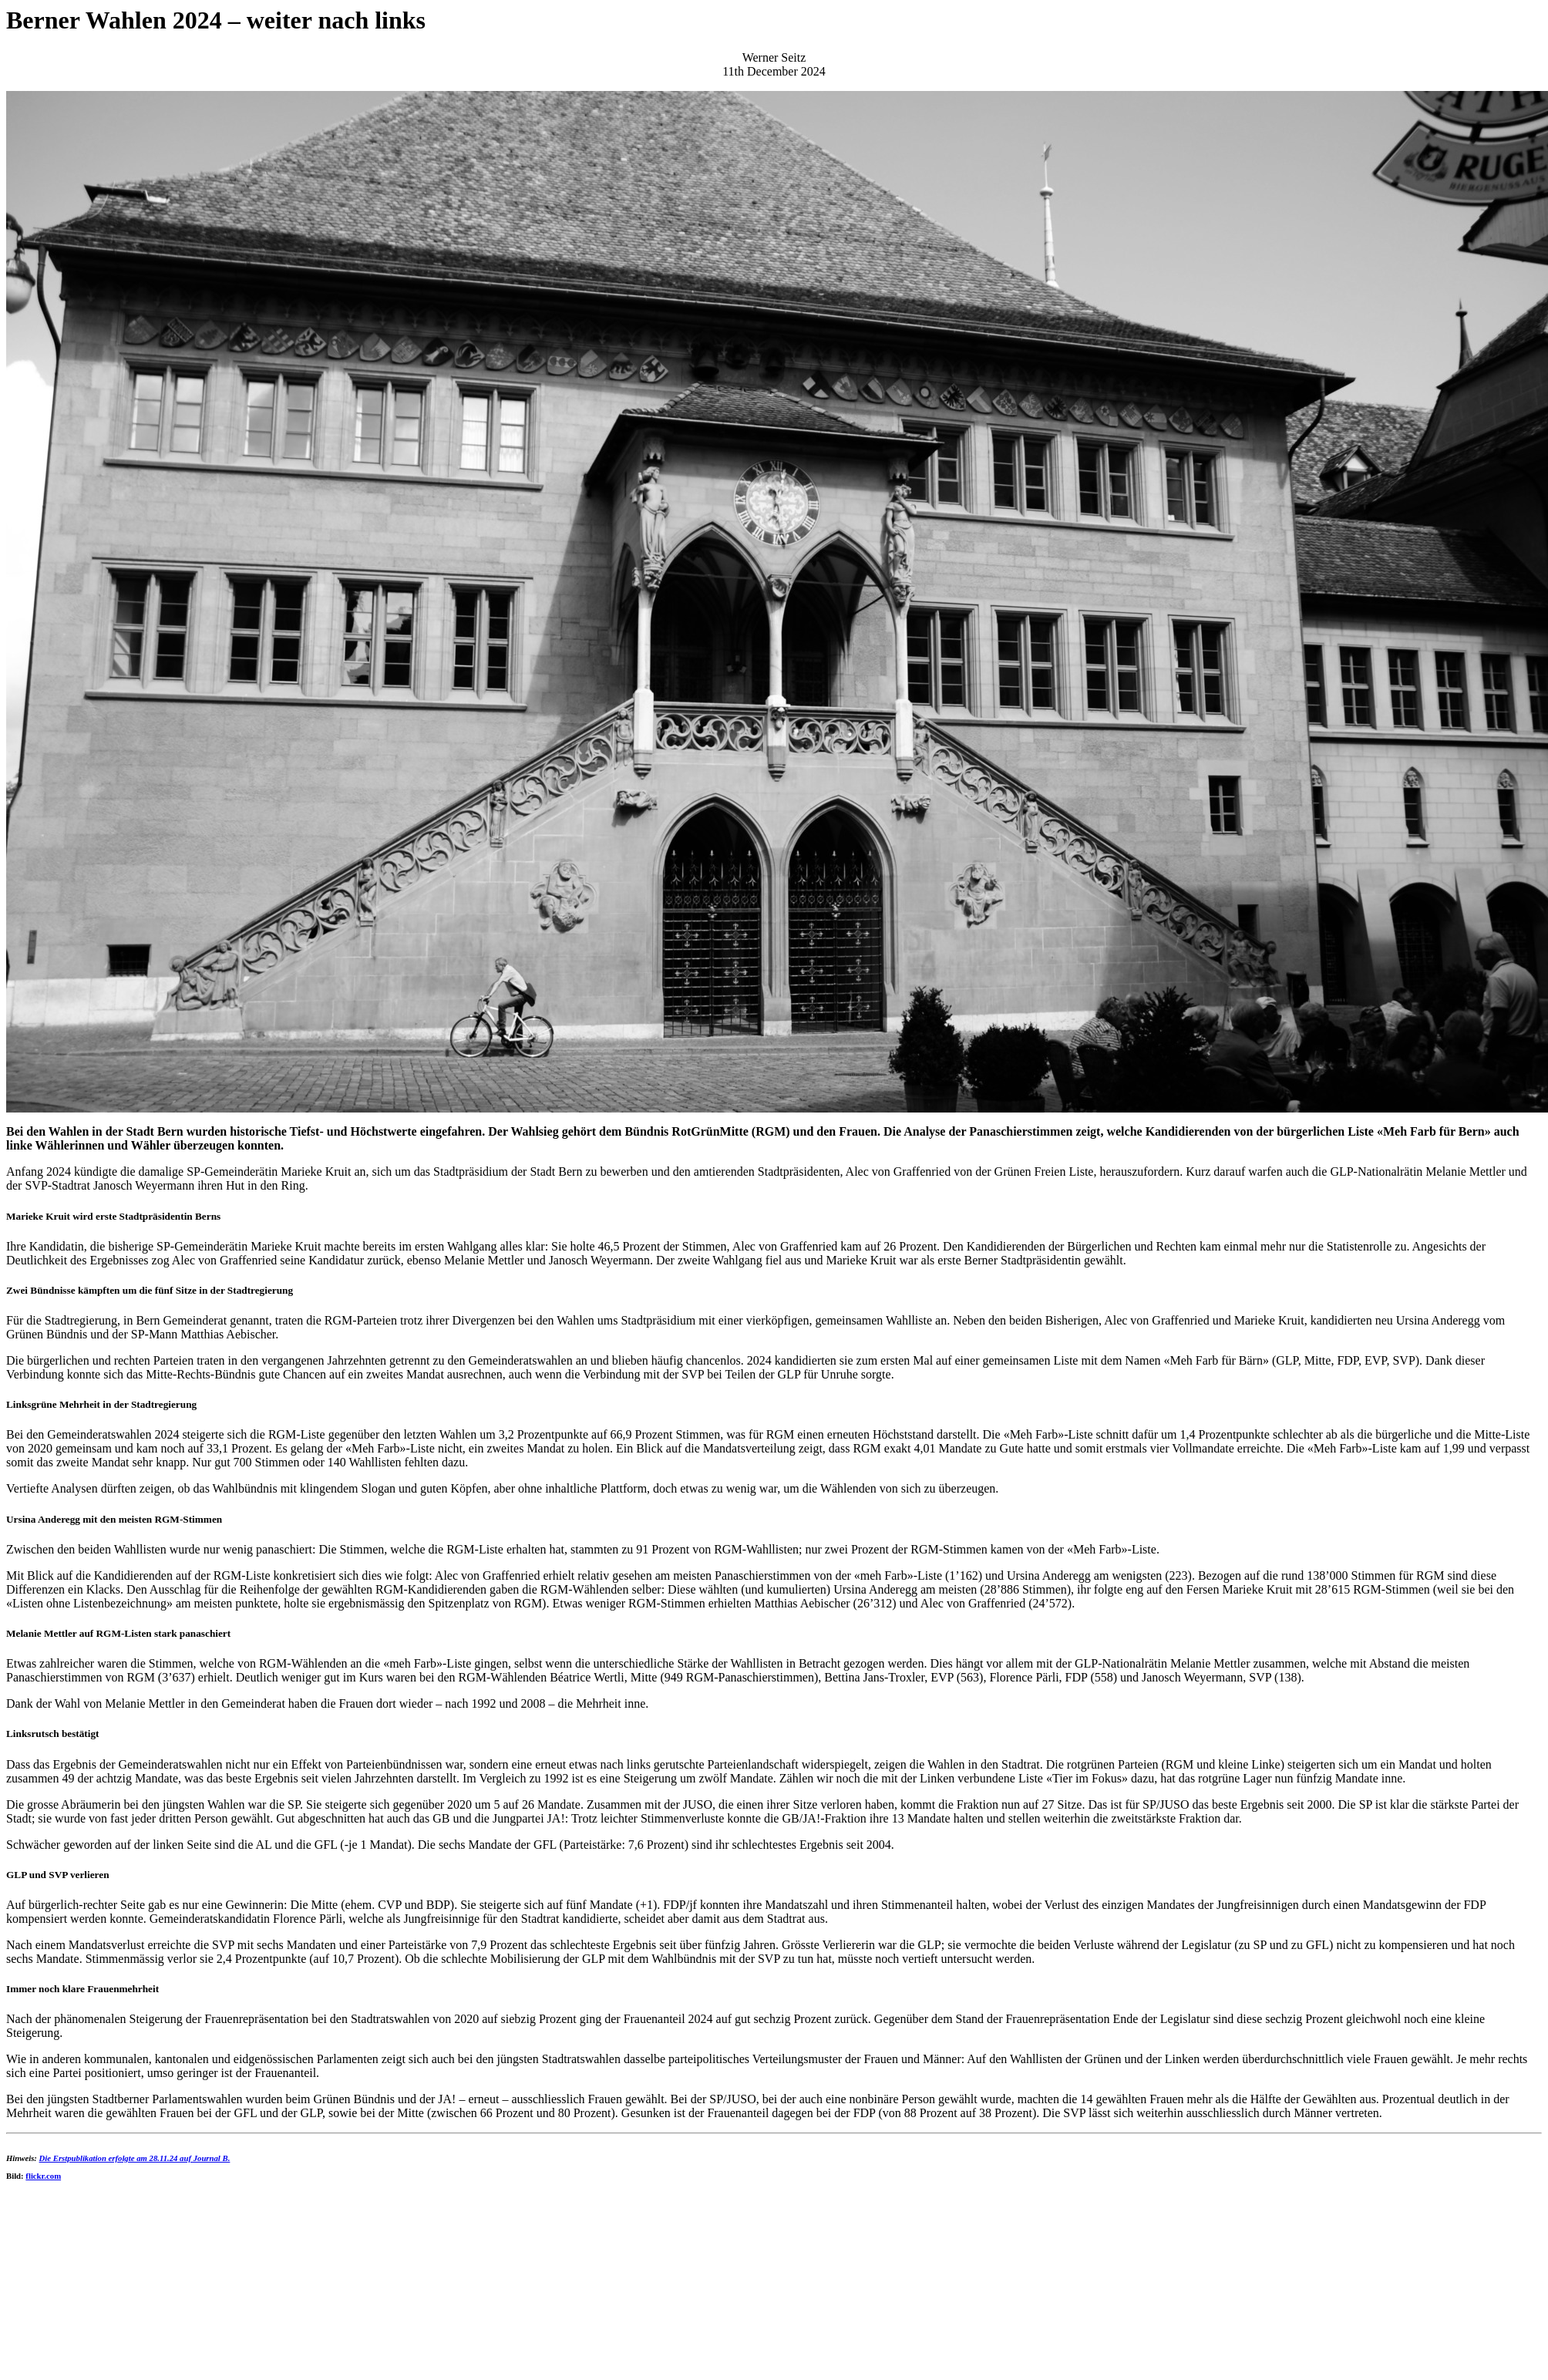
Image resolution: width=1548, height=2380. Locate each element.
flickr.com (43, 2175)
